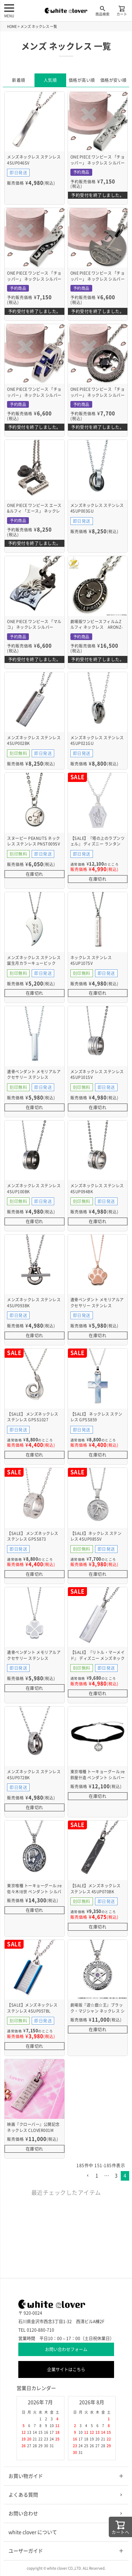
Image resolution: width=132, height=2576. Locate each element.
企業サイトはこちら (66, 2369)
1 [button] (97, 2175)
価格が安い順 (113, 80)
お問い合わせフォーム (66, 2349)
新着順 (18, 80)
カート (122, 10)
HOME (12, 26)
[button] (88, 2176)
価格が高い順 (82, 80)
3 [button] (116, 2175)
